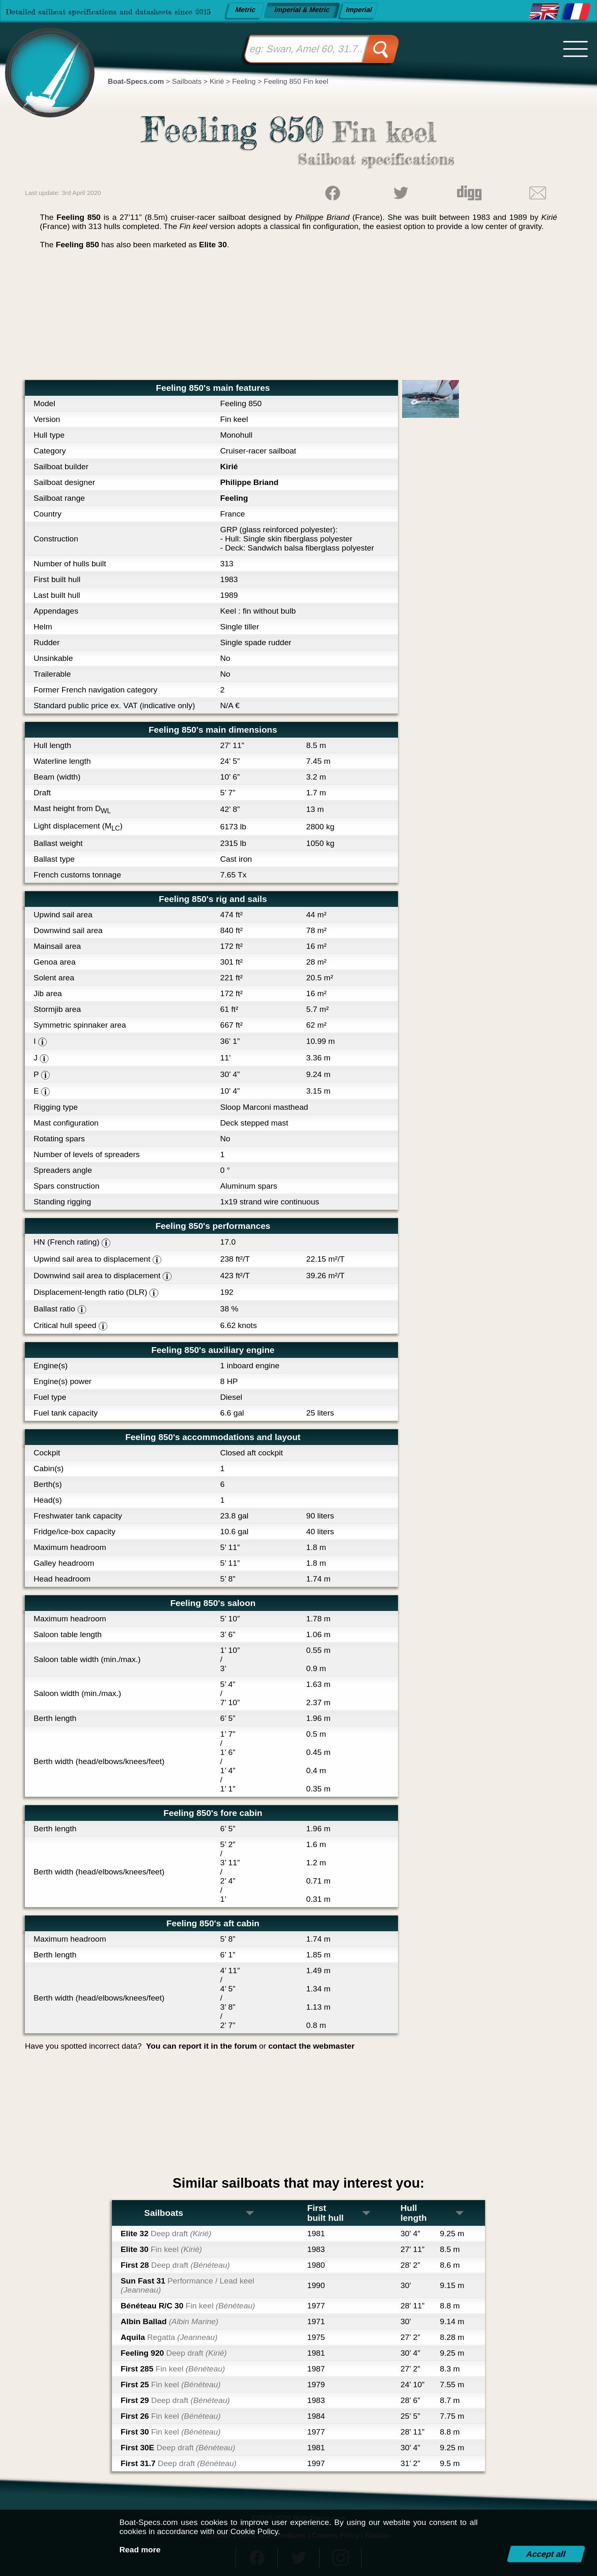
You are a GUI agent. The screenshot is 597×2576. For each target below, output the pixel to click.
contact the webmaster (311, 2046)
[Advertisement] (298, 318)
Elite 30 (213, 244)
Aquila (169, 2337)
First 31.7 (178, 2463)
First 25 (171, 2384)
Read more (139, 2549)
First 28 (175, 2265)
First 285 (173, 2368)
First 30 (171, 2431)
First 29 (175, 2400)
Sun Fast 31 (187, 2285)
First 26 (171, 2416)
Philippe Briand (249, 482)
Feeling (234, 498)
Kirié (229, 466)
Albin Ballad (169, 2321)
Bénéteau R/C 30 (188, 2305)
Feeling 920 (174, 2353)
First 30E (178, 2447)
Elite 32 (166, 2233)
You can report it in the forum (201, 2046)
